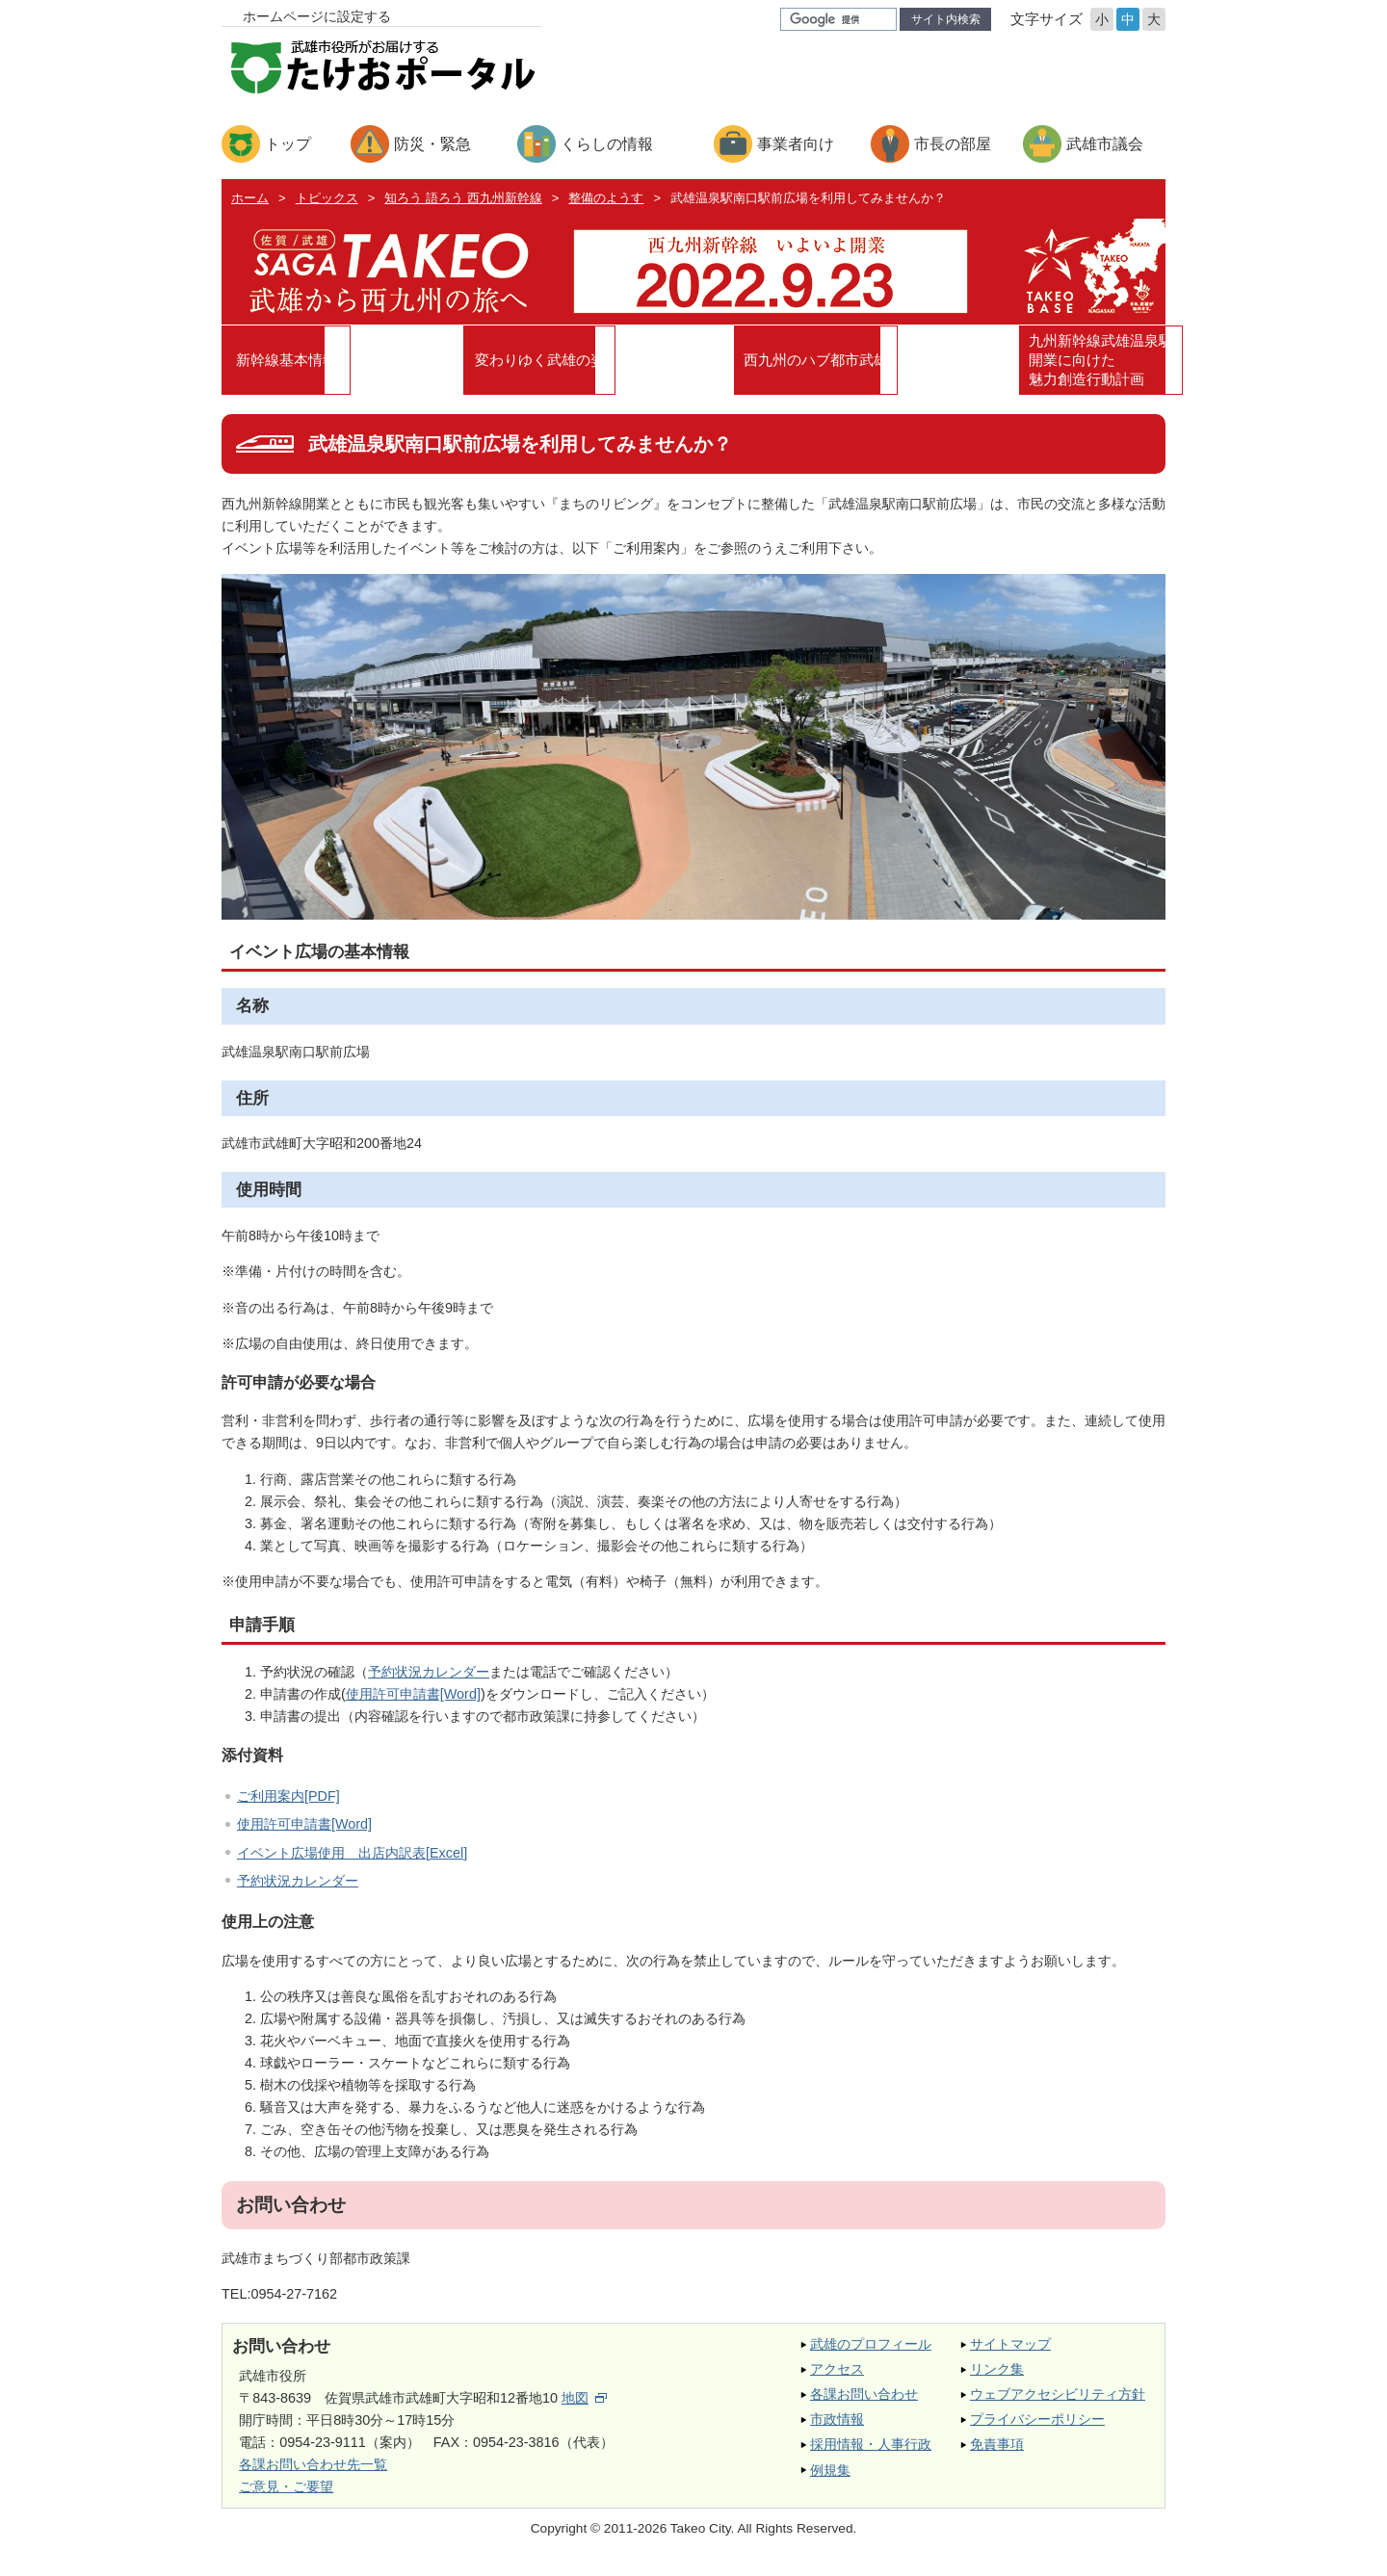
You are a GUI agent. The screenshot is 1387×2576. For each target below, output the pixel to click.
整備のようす (605, 198)
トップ (288, 144)
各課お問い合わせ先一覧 (313, 2472)
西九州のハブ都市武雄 (812, 362)
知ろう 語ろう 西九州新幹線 (462, 198)
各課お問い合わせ (864, 2401)
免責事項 (997, 2452)
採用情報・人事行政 (870, 2452)
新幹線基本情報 (339, 362)
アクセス (837, 2376)
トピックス (327, 198)
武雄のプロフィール (870, 2351)
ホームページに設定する (317, 16)
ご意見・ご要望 (286, 2494)
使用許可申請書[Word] (413, 1701)
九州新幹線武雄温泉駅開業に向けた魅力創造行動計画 (1048, 363)
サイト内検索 (946, 19)
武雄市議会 (1104, 144)
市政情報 (837, 2426)
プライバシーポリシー (1037, 2426)
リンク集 (997, 2376)
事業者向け (795, 144)
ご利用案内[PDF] (288, 1803)
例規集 (830, 2477)
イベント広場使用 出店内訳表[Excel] (352, 1860)
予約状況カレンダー (428, 1679)
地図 (584, 2405)
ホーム (250, 198)
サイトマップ (1010, 2351)
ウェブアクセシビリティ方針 (1057, 2401)
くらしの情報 (607, 144)
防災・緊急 (432, 144)
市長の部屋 (952, 144)
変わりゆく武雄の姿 (575, 362)
